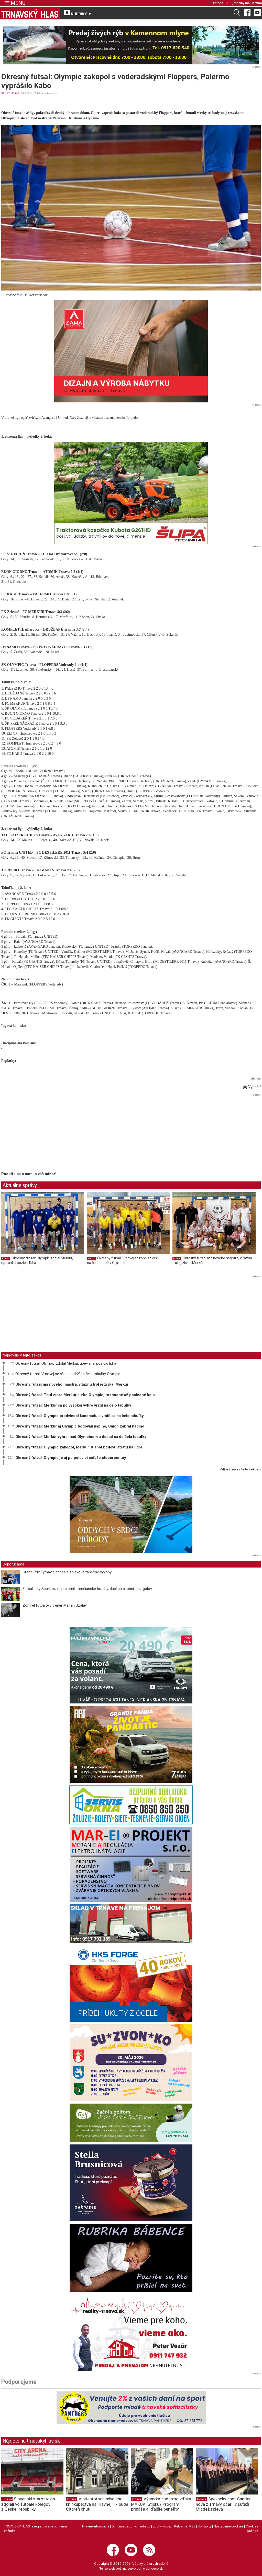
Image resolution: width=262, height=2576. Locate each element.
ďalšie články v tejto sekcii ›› (240, 1469)
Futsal (15, 93)
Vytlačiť (252, 1087)
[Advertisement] (44, 1133)
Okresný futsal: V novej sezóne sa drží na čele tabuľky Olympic (122, 1260)
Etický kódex (162, 2526)
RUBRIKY (78, 13)
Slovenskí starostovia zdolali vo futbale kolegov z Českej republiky (28, 2504)
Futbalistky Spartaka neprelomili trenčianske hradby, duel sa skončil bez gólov (87, 1588)
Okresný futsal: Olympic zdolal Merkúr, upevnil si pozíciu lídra (65, 1363)
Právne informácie (95, 2526)
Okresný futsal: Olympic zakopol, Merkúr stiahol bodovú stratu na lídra (78, 1447)
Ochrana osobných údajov (131, 2526)
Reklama (180, 2526)
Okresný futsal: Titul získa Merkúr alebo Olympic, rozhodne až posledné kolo (85, 1395)
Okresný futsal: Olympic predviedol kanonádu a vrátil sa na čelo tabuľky (79, 1415)
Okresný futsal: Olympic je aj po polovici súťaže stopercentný (70, 1457)
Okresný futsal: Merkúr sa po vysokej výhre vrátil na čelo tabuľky (73, 1405)
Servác (256, 3)
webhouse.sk (153, 2568)
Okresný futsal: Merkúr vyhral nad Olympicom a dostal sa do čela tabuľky (80, 1436)
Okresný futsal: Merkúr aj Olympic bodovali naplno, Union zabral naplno (79, 1426)
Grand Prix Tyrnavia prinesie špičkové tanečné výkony (67, 1572)
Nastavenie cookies (228, 2526)
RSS (192, 2526)
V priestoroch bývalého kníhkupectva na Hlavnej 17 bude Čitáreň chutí (97, 2504)
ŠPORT (5, 93)
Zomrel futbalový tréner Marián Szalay (55, 1605)
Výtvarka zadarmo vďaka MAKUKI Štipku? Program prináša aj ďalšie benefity (161, 2504)
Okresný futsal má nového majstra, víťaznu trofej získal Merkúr (71, 1384)
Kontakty (204, 2526)
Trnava (7, 2499)
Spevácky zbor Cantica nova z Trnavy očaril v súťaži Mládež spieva (224, 2504)
